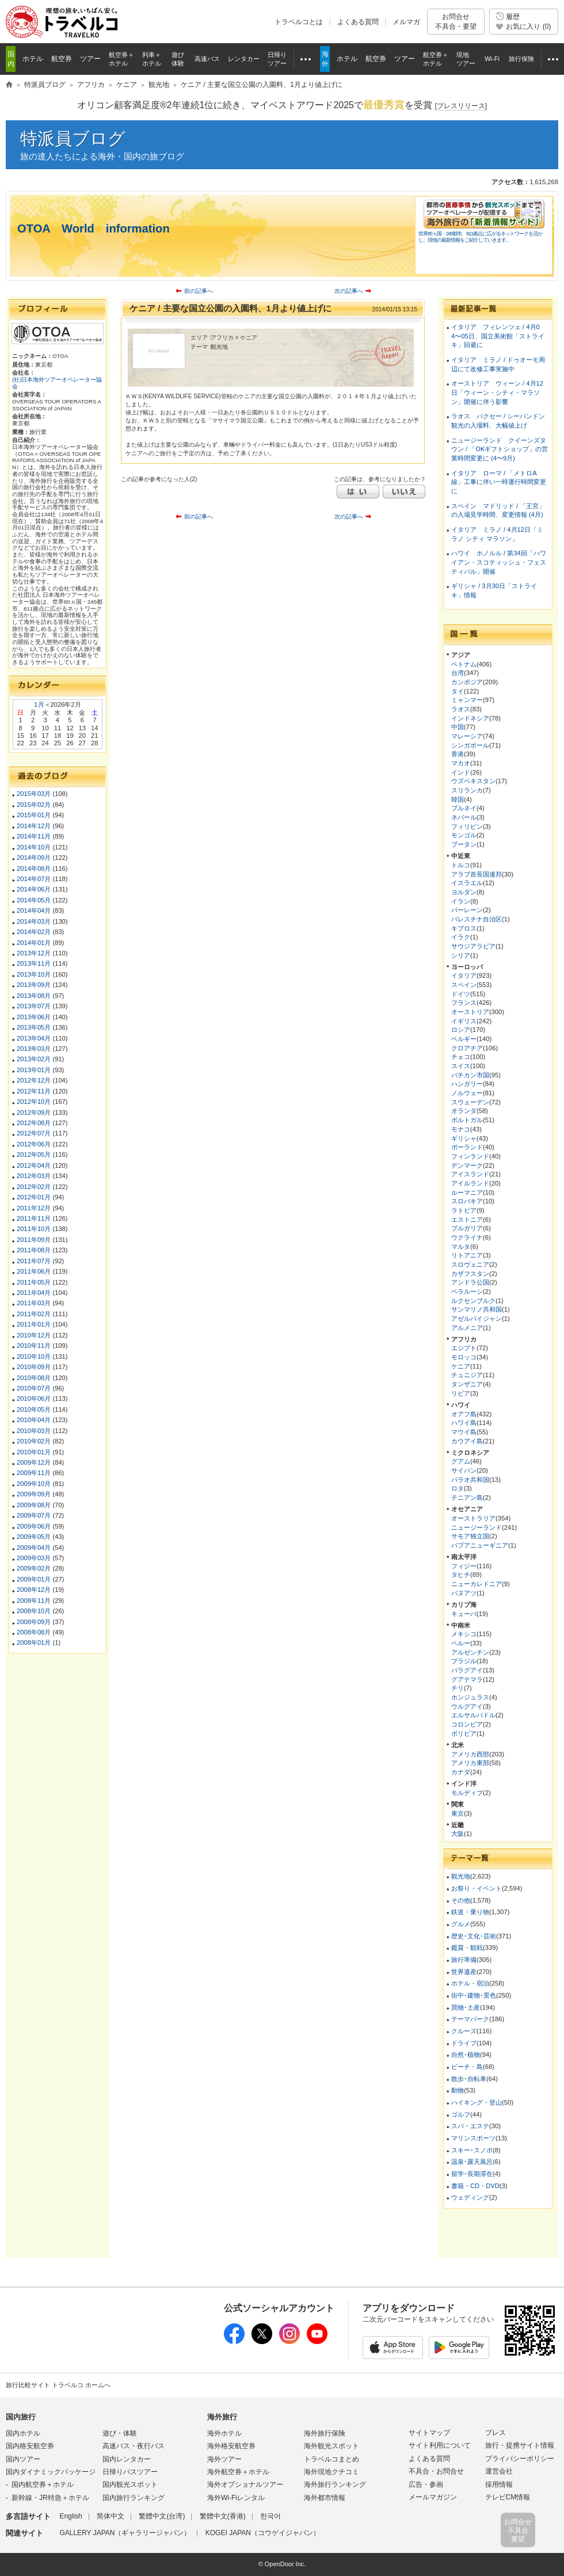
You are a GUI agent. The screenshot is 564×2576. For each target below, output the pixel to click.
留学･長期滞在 (472, 2173)
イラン (460, 901)
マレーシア (467, 736)
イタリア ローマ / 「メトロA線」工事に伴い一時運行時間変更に (498, 482)
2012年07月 (34, 1133)
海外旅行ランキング (335, 2484)
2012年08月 (34, 1122)
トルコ (460, 865)
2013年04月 (34, 1038)
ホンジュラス (470, 1697)
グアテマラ (467, 1679)
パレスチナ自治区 (476, 919)
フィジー (464, 1566)
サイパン (464, 1470)
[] (461, 106)
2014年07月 (34, 878)
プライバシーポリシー (519, 2459)
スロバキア (467, 1201)
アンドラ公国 (470, 1282)
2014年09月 (34, 857)
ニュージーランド (476, 1527)
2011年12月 (34, 1208)
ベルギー (464, 1038)
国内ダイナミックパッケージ (51, 2472)
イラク (460, 936)
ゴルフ (460, 2114)
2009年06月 (34, 1526)
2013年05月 (34, 1027)
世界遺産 (464, 1971)
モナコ (460, 1129)
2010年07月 (34, 1388)
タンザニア (467, 1384)
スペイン (464, 984)
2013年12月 (34, 953)
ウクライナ (467, 1237)
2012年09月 (34, 1112)
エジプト (464, 1347)
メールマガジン (433, 2497)
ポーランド (467, 1147)
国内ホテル (23, 2433)
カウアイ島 (467, 1441)
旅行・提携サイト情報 (519, 2445)
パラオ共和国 (470, 1479)
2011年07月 (34, 1260)
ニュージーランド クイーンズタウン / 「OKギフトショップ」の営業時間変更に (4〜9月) (499, 449)
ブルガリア (467, 1228)
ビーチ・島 (467, 2066)
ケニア (460, 1366)
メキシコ (464, 1633)
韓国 (457, 799)
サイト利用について (440, 2445)
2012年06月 (34, 1144)
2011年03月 (34, 1303)
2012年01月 (34, 1197)
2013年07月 (34, 1006)
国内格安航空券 (30, 2446)
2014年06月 (34, 889)
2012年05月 (34, 1154)
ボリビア (464, 1733)
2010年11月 (34, 1345)
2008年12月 (34, 1589)
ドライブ (464, 2043)
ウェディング (470, 2197)
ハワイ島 (464, 1422)
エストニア (467, 1219)
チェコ (460, 1056)
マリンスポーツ (473, 2138)
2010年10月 (34, 1356)
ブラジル (464, 1660)
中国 (457, 726)
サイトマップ (429, 2433)
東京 (457, 1813)
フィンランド (470, 1156)
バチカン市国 (470, 1075)
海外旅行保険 (324, 2433)
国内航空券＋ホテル (43, 2484)
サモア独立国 (470, 1536)
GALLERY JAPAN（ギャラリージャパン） (124, 2533)
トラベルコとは (299, 21)
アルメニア (467, 1327)
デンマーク (467, 1165)
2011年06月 (34, 1271)
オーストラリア (473, 1518)
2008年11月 (34, 1600)
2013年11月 (34, 963)
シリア (460, 955)
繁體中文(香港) (223, 2516)
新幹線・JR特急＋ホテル (50, 2498)
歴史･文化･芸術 (473, 1936)
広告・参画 (426, 2484)
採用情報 (499, 2484)
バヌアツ (464, 1593)
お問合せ (456, 22)
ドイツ (460, 993)
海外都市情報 (324, 2498)
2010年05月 (34, 1409)
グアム (460, 1461)
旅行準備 (464, 1959)
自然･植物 (465, 2054)
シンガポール (470, 745)
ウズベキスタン (473, 781)
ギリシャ (464, 1138)
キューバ (464, 1613)
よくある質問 (358, 21)
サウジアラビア (473, 946)
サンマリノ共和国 (476, 1309)
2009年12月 (34, 1462)
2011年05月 (34, 1282)
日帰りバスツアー (130, 2472)
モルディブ (467, 1792)
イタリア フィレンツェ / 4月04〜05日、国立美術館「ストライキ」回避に (497, 335)
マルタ (460, 1246)
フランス (464, 1002)
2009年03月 (34, 1557)
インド (460, 772)
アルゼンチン (470, 1652)
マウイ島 (464, 1431)
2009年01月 (34, 1579)
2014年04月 (34, 910)
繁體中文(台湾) (162, 2516)
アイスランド (470, 1174)
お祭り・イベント (476, 1888)
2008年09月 (34, 1621)
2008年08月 (34, 1632)
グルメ (460, 1923)
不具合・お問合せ (436, 2471)
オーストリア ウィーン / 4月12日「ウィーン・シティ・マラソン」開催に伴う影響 (497, 392)
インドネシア (470, 718)
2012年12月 (34, 1080)
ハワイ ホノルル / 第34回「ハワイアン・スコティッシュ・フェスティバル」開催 (498, 562)
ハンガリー (467, 1083)
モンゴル (464, 835)
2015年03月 (34, 793)
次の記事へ (348, 291)
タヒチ (460, 1574)
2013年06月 (34, 1016)
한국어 (270, 2516)
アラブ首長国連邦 (476, 874)
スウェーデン (470, 1102)
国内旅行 (21, 2417)
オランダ (464, 1110)
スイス (460, 1065)
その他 (460, 1900)
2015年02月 (34, 804)
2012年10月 (34, 1101)
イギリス (464, 1021)
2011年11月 (34, 1218)
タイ (457, 691)
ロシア (460, 1029)
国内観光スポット (130, 2484)
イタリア (464, 975)
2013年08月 (34, 995)
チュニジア (467, 1374)
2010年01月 (34, 1452)
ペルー (460, 1643)
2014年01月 (34, 942)
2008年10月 (34, 1610)
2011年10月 (34, 1228)
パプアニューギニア (479, 1545)
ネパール (464, 817)
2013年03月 (34, 1048)
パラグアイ (467, 1670)
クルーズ (464, 2031)
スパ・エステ (470, 2125)
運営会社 (499, 2471)
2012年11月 (34, 1091)
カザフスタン (470, 1273)
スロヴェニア (470, 1264)
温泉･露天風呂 (472, 2161)
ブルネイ (464, 808)
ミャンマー (467, 699)
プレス (495, 2433)
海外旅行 (222, 2417)
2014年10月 (34, 847)
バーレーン (467, 909)
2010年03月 (34, 1430)
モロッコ (464, 1357)
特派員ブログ (72, 138)
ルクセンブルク (473, 1300)
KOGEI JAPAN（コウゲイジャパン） (262, 2533)
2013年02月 (34, 1058)
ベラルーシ (467, 1291)
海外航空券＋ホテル (238, 2472)
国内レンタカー (126, 2459)
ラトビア (464, 1210)
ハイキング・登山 (476, 2102)
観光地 (460, 1876)
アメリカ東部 (470, 1762)
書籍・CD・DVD (475, 2185)
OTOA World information (93, 228)
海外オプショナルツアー (245, 2484)
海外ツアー (224, 2459)
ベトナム (464, 664)
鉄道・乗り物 (470, 1911)
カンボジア (467, 682)
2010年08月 (34, 1377)
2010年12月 (34, 1335)
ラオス (460, 709)
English (70, 2516)
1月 (39, 704)
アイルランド (470, 1183)
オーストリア (470, 1011)
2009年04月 (34, 1547)
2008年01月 (34, 1642)
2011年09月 (34, 1239)
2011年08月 (34, 1250)
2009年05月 (34, 1536)
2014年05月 (34, 900)
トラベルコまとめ (331, 2459)
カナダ (460, 1772)
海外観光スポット (331, 2446)
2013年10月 (34, 974)
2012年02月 (34, 1186)
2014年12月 (34, 825)
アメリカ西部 (470, 1754)
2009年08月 (34, 1505)
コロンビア (467, 1724)
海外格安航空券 (231, 2446)
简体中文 (110, 2516)
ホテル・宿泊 (470, 1983)
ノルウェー (467, 1092)
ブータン (464, 844)
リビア (460, 1393)
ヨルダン (464, 892)
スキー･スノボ (472, 2150)
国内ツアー (23, 2459)
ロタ (457, 1488)
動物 (457, 2090)
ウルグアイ (467, 1706)
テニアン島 (467, 1497)
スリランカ (467, 790)
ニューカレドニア (476, 1583)
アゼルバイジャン (476, 1318)
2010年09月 (34, 1366)
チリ (457, 1688)
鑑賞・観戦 (467, 1947)
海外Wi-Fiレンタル (236, 2498)
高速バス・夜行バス (133, 2446)
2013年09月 (34, 984)
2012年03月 (34, 1175)
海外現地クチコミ (331, 2472)
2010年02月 (34, 1441)
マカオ (460, 763)
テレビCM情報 (508, 2497)
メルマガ (406, 21)
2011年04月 (34, 1292)
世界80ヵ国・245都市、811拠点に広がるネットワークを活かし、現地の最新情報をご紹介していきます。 (480, 237)
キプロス (464, 928)
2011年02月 (34, 1313)
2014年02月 (34, 931)
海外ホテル (224, 2433)
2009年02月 (34, 1568)
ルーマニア (467, 1192)
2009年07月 (34, 1515)
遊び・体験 (119, 2433)
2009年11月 (34, 1472)
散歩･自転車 (468, 2078)
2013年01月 (34, 1069)
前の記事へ (198, 291)
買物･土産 (465, 2007)
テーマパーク (470, 2018)
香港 (457, 753)
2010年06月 (34, 1398)
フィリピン (467, 826)
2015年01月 (34, 814)
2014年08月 (34, 868)
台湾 (457, 672)
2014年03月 (34, 921)
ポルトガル (467, 1119)
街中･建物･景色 (473, 1995)
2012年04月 (34, 1165)
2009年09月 (34, 1494)
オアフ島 (464, 1414)
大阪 (457, 1833)
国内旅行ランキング (133, 2498)
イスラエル (467, 882)
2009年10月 (34, 1483)
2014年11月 (34, 836)
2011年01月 (34, 1324)
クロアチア (467, 1048)
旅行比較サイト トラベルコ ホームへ (58, 2384)
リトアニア (467, 1255)
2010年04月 (34, 1419)
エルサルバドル (473, 1715)
